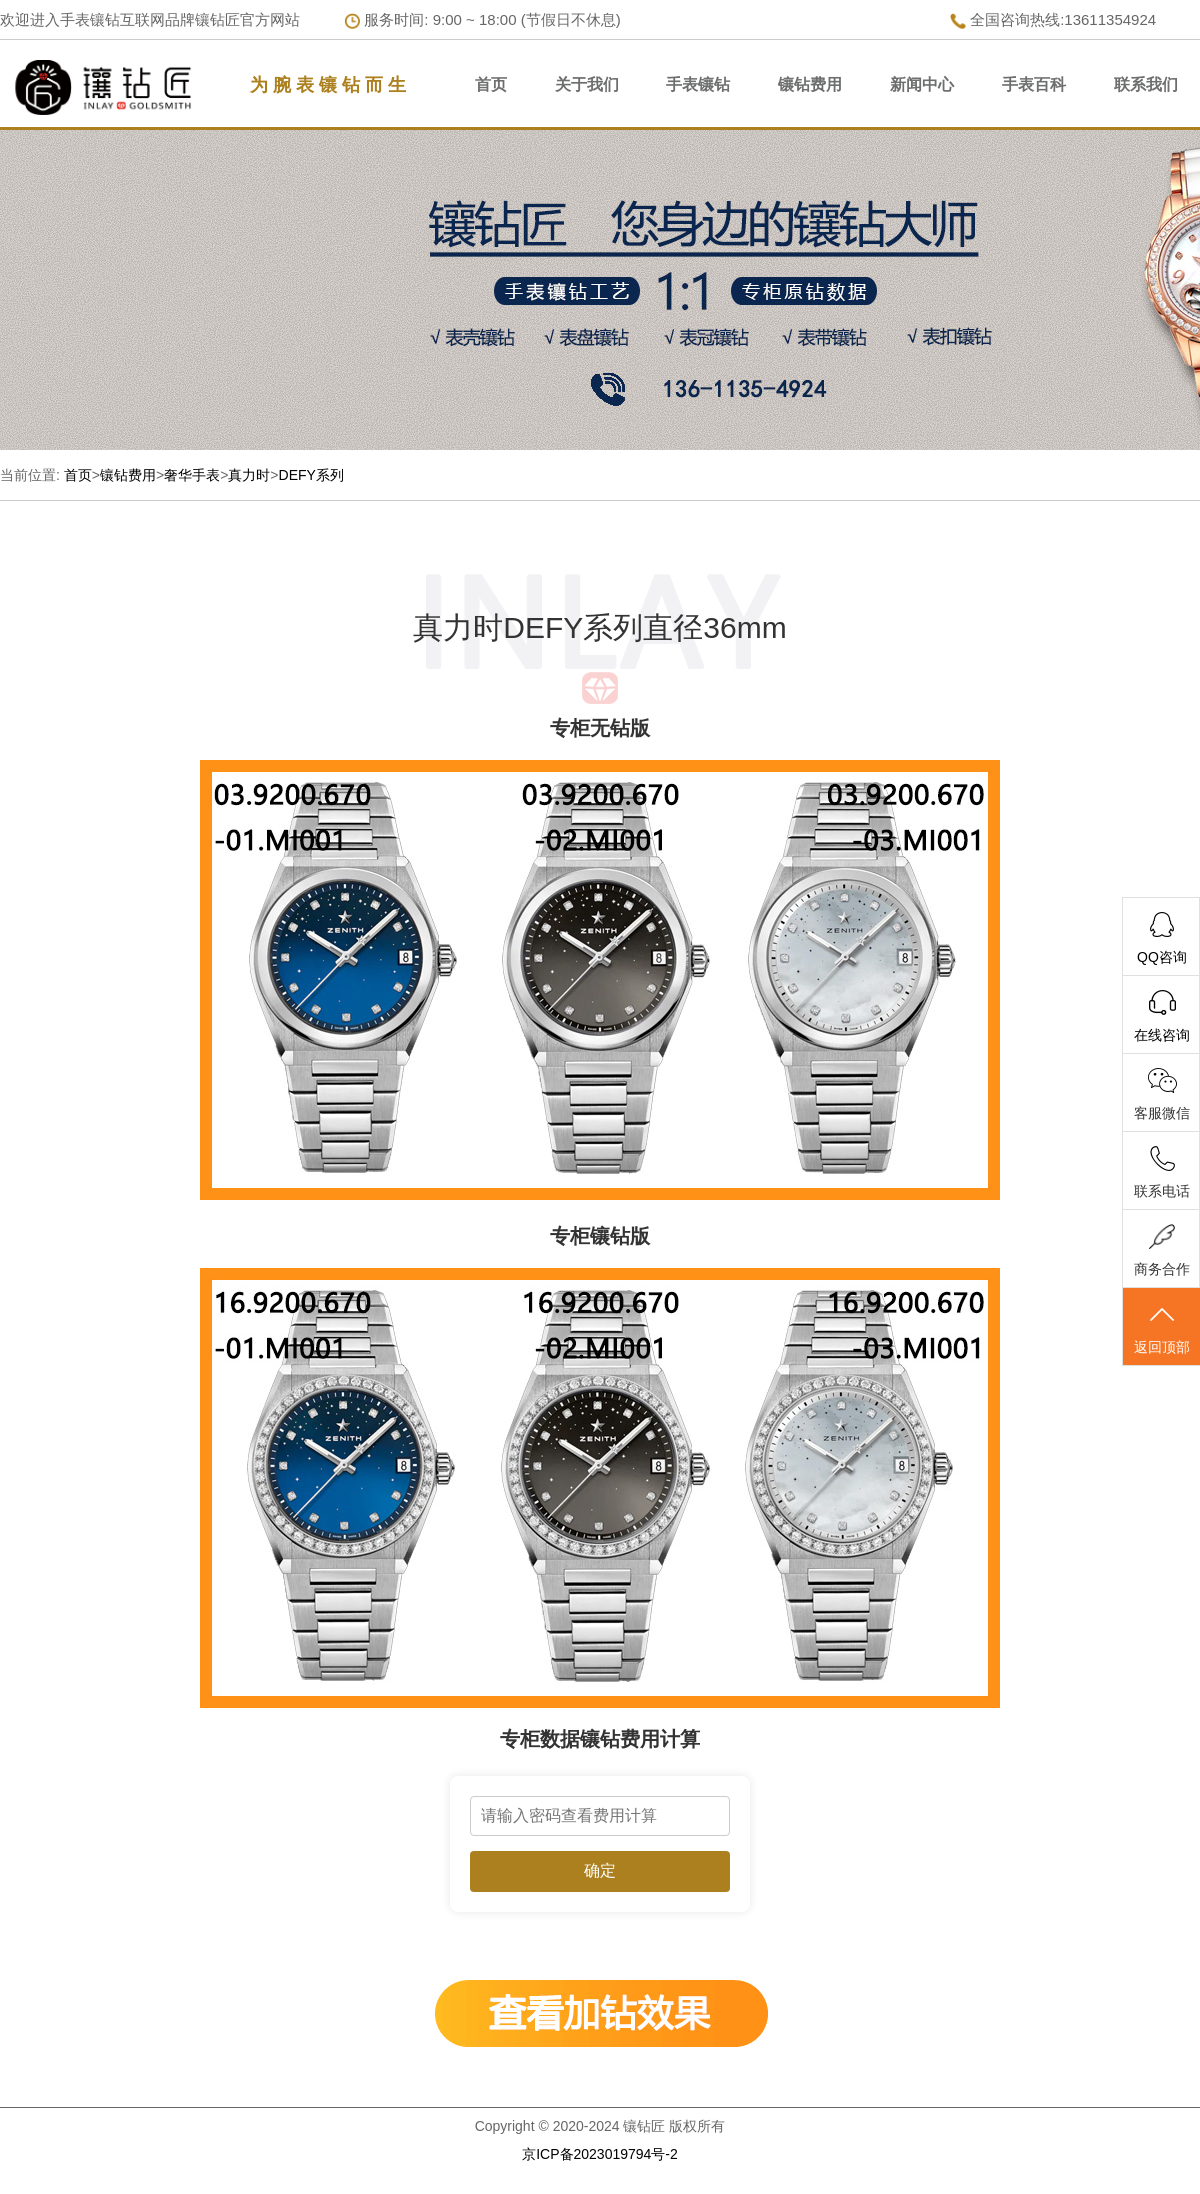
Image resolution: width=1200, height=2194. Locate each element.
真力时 (249, 475)
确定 (600, 1870)
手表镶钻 (698, 84)
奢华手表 (192, 475)
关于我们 (587, 84)
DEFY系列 (311, 475)
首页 (491, 84)
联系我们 (1146, 84)
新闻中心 (922, 84)
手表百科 (1034, 84)
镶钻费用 (810, 84)
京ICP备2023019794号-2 (600, 2154)
